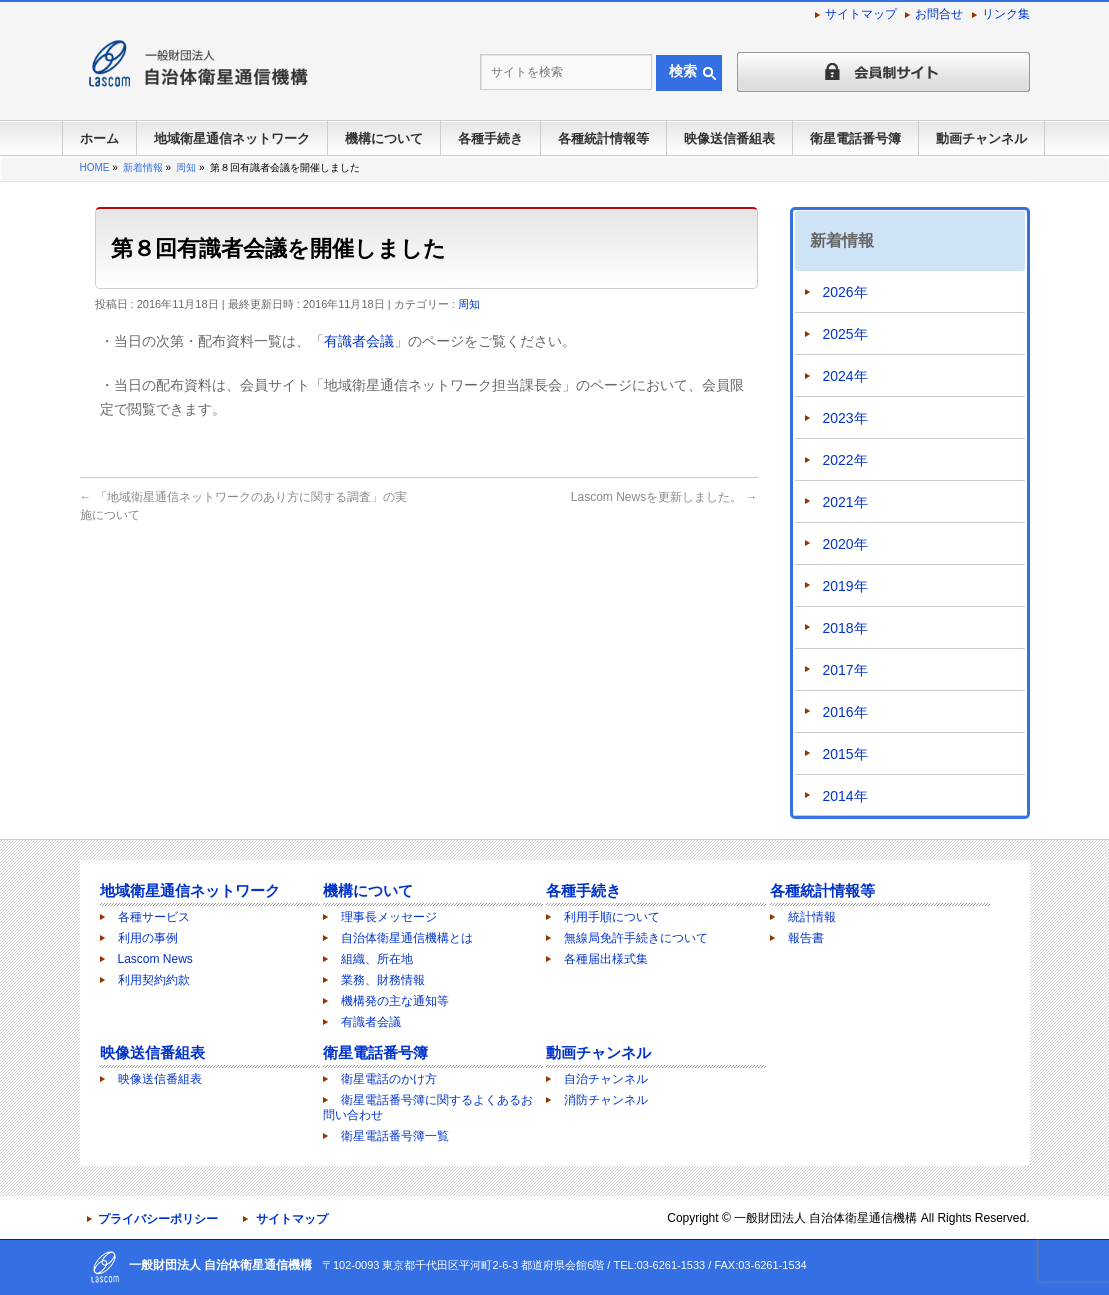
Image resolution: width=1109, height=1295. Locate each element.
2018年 (845, 628)
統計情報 (812, 917)
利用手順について (612, 917)
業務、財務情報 (383, 980)
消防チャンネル (606, 1100)
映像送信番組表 (152, 1052)
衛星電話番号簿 (375, 1052)
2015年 (845, 754)
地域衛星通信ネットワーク (190, 890)
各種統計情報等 (822, 890)
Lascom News (155, 959)
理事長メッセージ (389, 917)
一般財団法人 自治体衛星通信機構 (825, 1218)
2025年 (845, 334)
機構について (368, 890)
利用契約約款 (154, 980)
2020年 (845, 544)
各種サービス (154, 917)
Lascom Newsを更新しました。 (664, 497)
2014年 (845, 796)
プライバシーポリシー (158, 1219)
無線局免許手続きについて (636, 938)
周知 (469, 304)
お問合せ (939, 14)
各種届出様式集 (606, 959)
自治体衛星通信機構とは (407, 938)
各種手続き (583, 890)
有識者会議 (359, 341)
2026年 (845, 292)
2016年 (845, 712)
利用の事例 (148, 938)
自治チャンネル (606, 1079)
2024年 (845, 376)
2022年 (845, 460)
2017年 (845, 670)
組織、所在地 (377, 959)
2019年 (845, 586)
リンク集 (1006, 14)
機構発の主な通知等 (395, 1001)
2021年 (845, 502)
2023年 (845, 418)
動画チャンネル (598, 1052)
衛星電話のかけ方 (389, 1079)
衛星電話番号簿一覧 (395, 1136)
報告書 (806, 938)
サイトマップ (861, 14)
